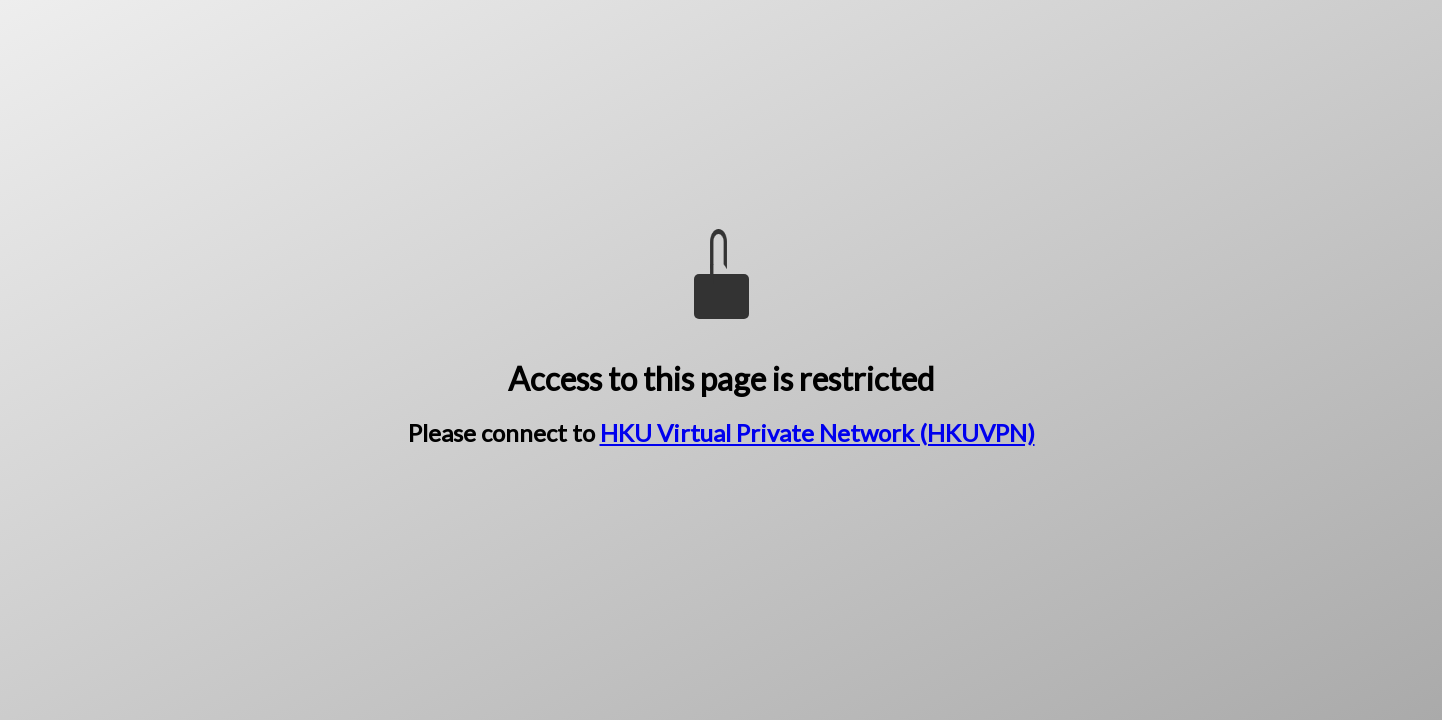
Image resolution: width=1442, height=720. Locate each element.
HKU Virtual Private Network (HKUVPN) (817, 432)
